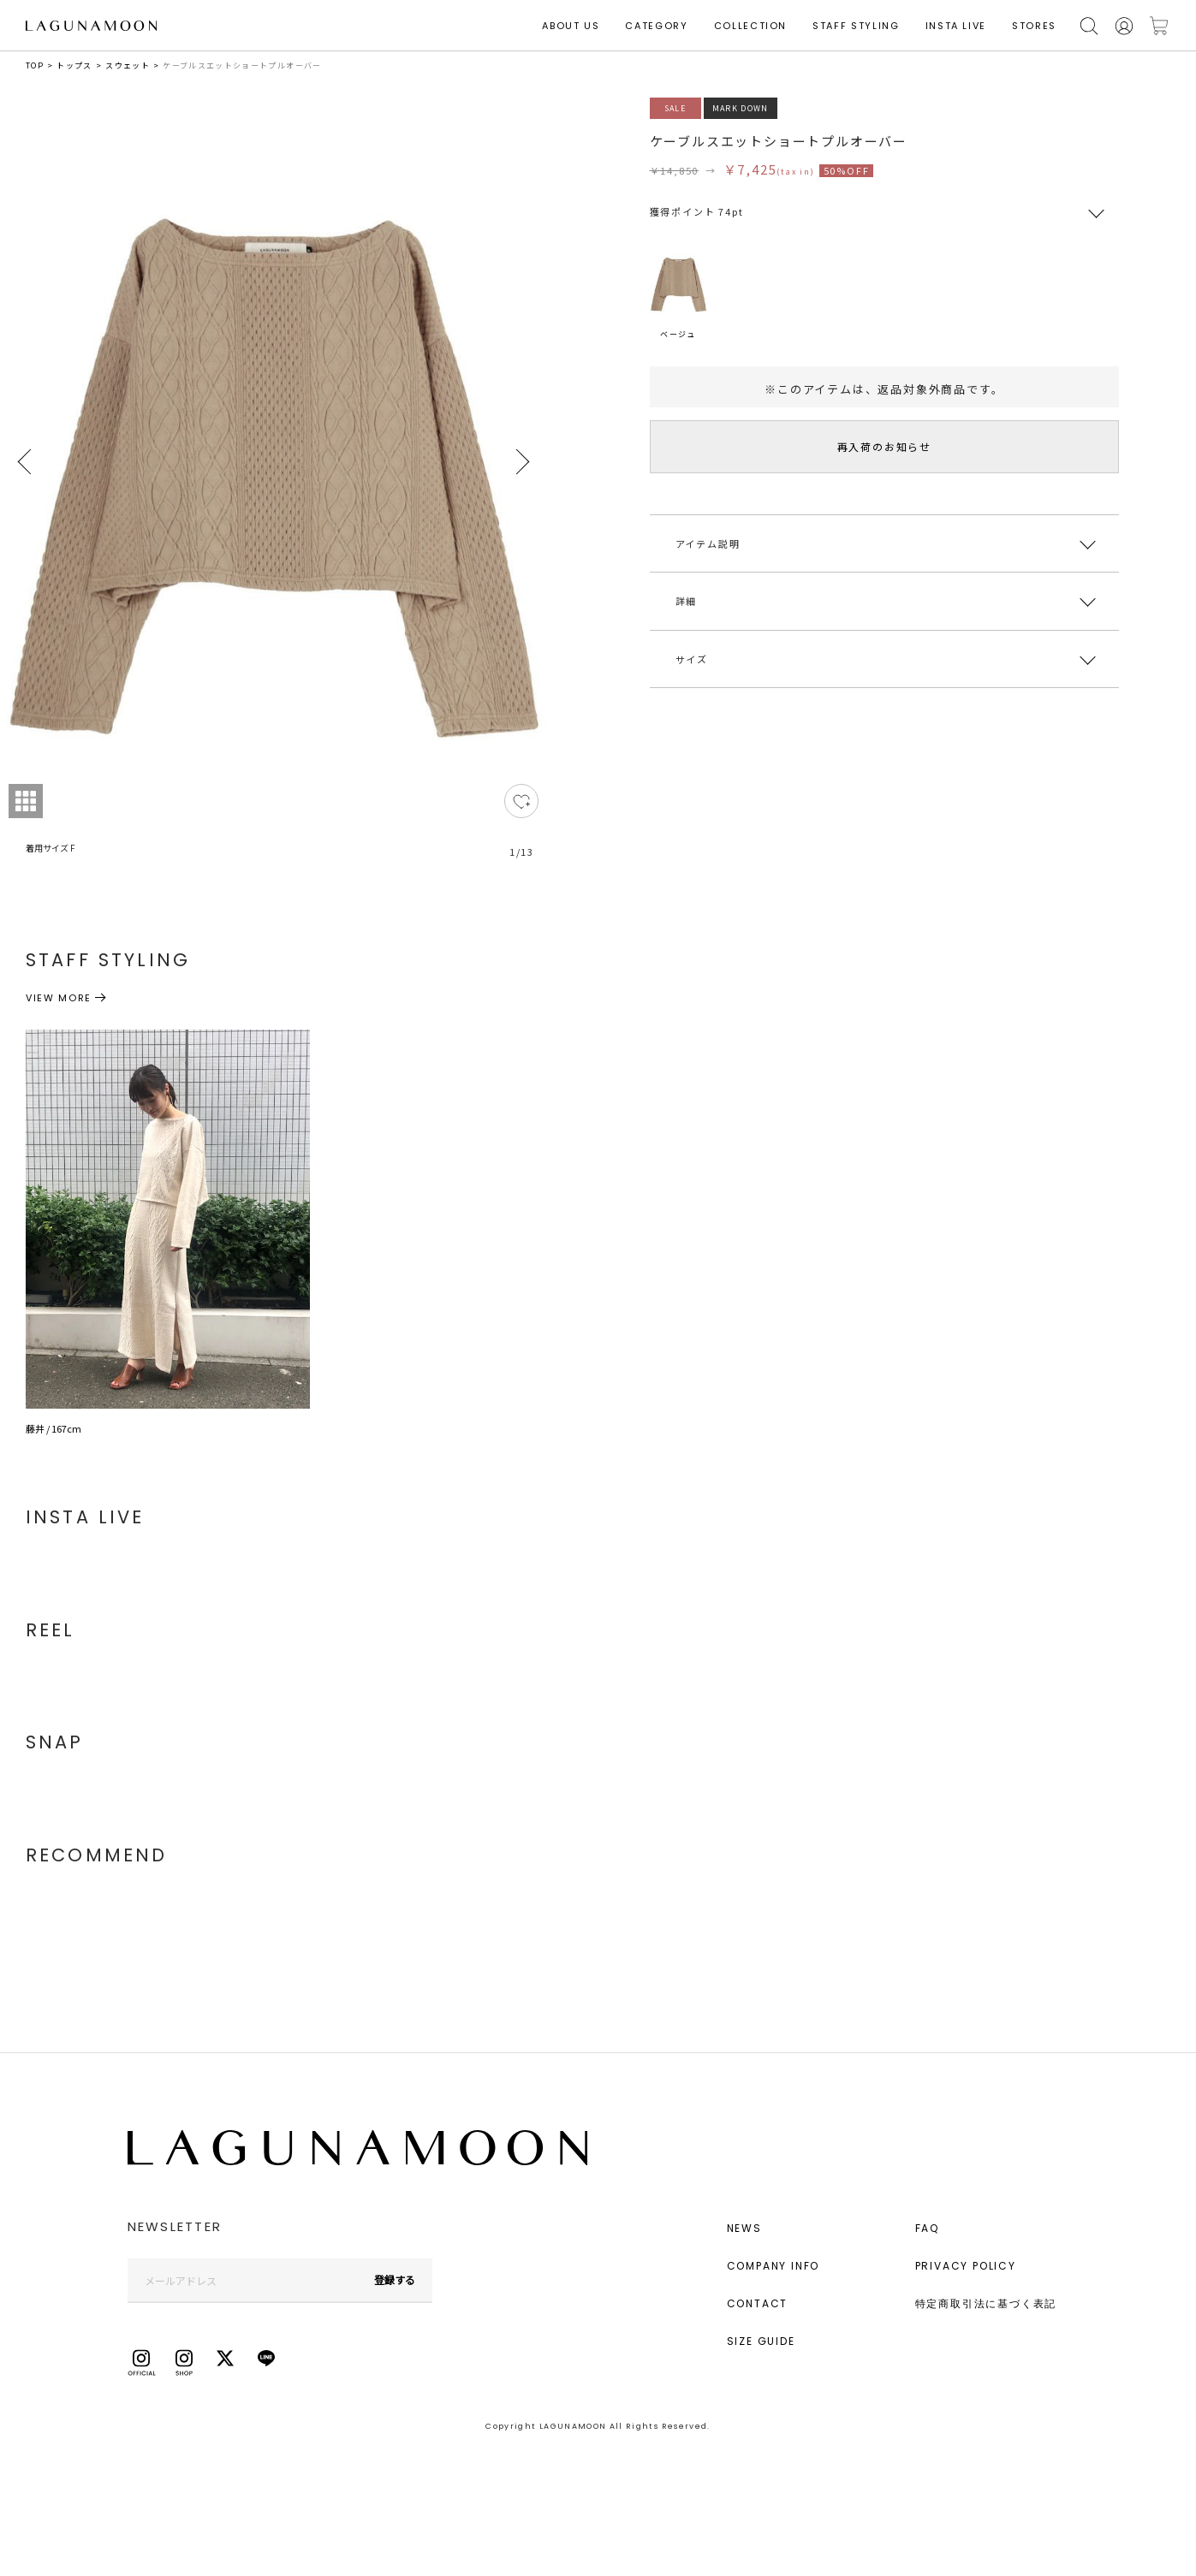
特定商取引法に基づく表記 (986, 2303)
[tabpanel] (273, 488)
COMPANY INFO (773, 2265)
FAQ (927, 2228)
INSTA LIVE (956, 26)
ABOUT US (570, 26)
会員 (1124, 26)
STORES (1034, 26)
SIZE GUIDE (761, 2341)
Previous (25, 462)
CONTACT (757, 2303)
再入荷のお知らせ (884, 446)
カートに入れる (1159, 26)
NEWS (744, 2228)
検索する (1089, 26)
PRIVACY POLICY (965, 2265)
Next (521, 462)
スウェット (127, 65)
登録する (394, 2279)
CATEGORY (656, 26)
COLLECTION (751, 26)
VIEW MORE (59, 998)
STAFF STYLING (855, 26)
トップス (74, 65)
